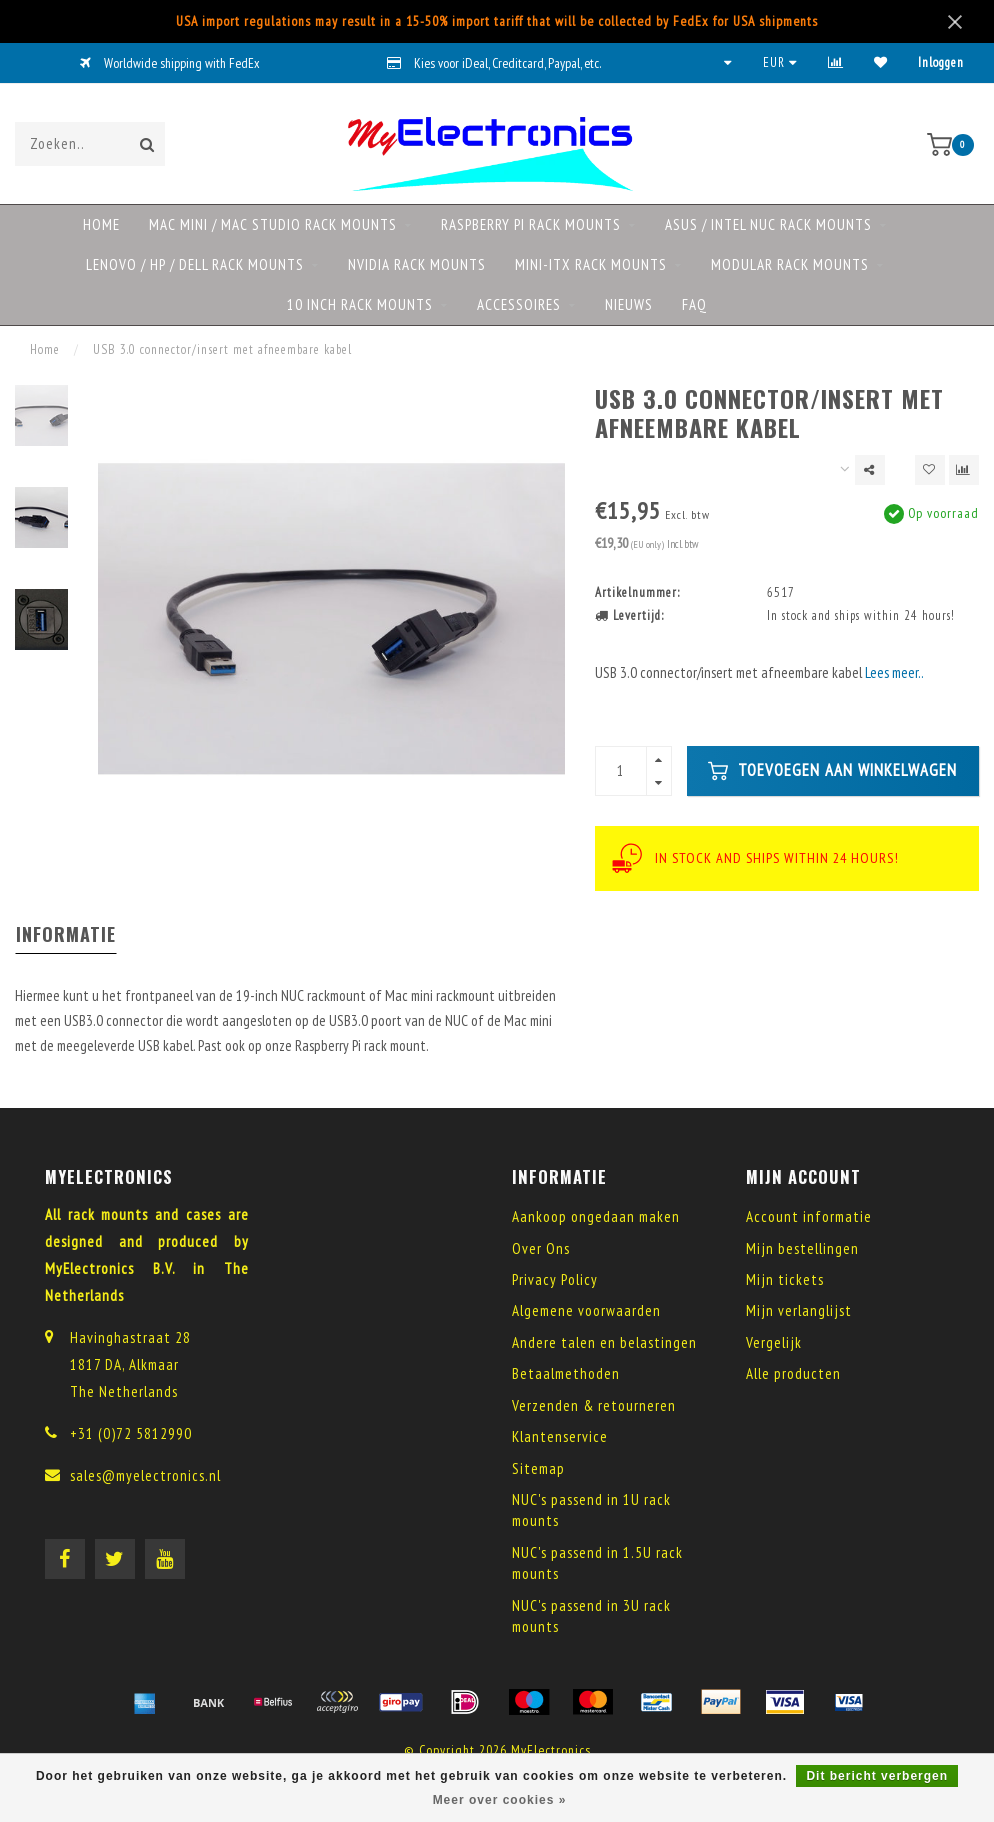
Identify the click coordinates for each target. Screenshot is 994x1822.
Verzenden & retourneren (594, 1405)
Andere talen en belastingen (604, 1342)
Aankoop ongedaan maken (596, 1216)
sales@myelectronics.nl (145, 1475)
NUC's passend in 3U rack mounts (591, 1616)
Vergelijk (774, 1342)
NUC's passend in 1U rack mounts (591, 1510)
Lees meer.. (894, 672)
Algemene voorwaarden (586, 1310)
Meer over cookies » (500, 1800)
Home (101, 224)
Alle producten (793, 1373)
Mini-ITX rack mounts (591, 264)
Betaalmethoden (566, 1373)
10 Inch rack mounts (360, 304)
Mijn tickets (785, 1279)
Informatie (66, 934)
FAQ (694, 304)
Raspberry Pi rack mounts (531, 224)
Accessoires (519, 304)
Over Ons (541, 1248)
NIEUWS (629, 304)
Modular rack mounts (790, 264)
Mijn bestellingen (802, 1248)
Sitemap (538, 1468)
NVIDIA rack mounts (417, 264)
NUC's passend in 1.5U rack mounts (597, 1563)
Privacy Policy (555, 1279)
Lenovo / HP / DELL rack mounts (195, 264)
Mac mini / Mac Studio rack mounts (273, 224)
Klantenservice (560, 1436)
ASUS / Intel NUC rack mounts (768, 224)
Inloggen (941, 62)
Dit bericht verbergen (877, 1776)
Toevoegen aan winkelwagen (832, 770)
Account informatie (809, 1216)
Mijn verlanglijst (799, 1310)
